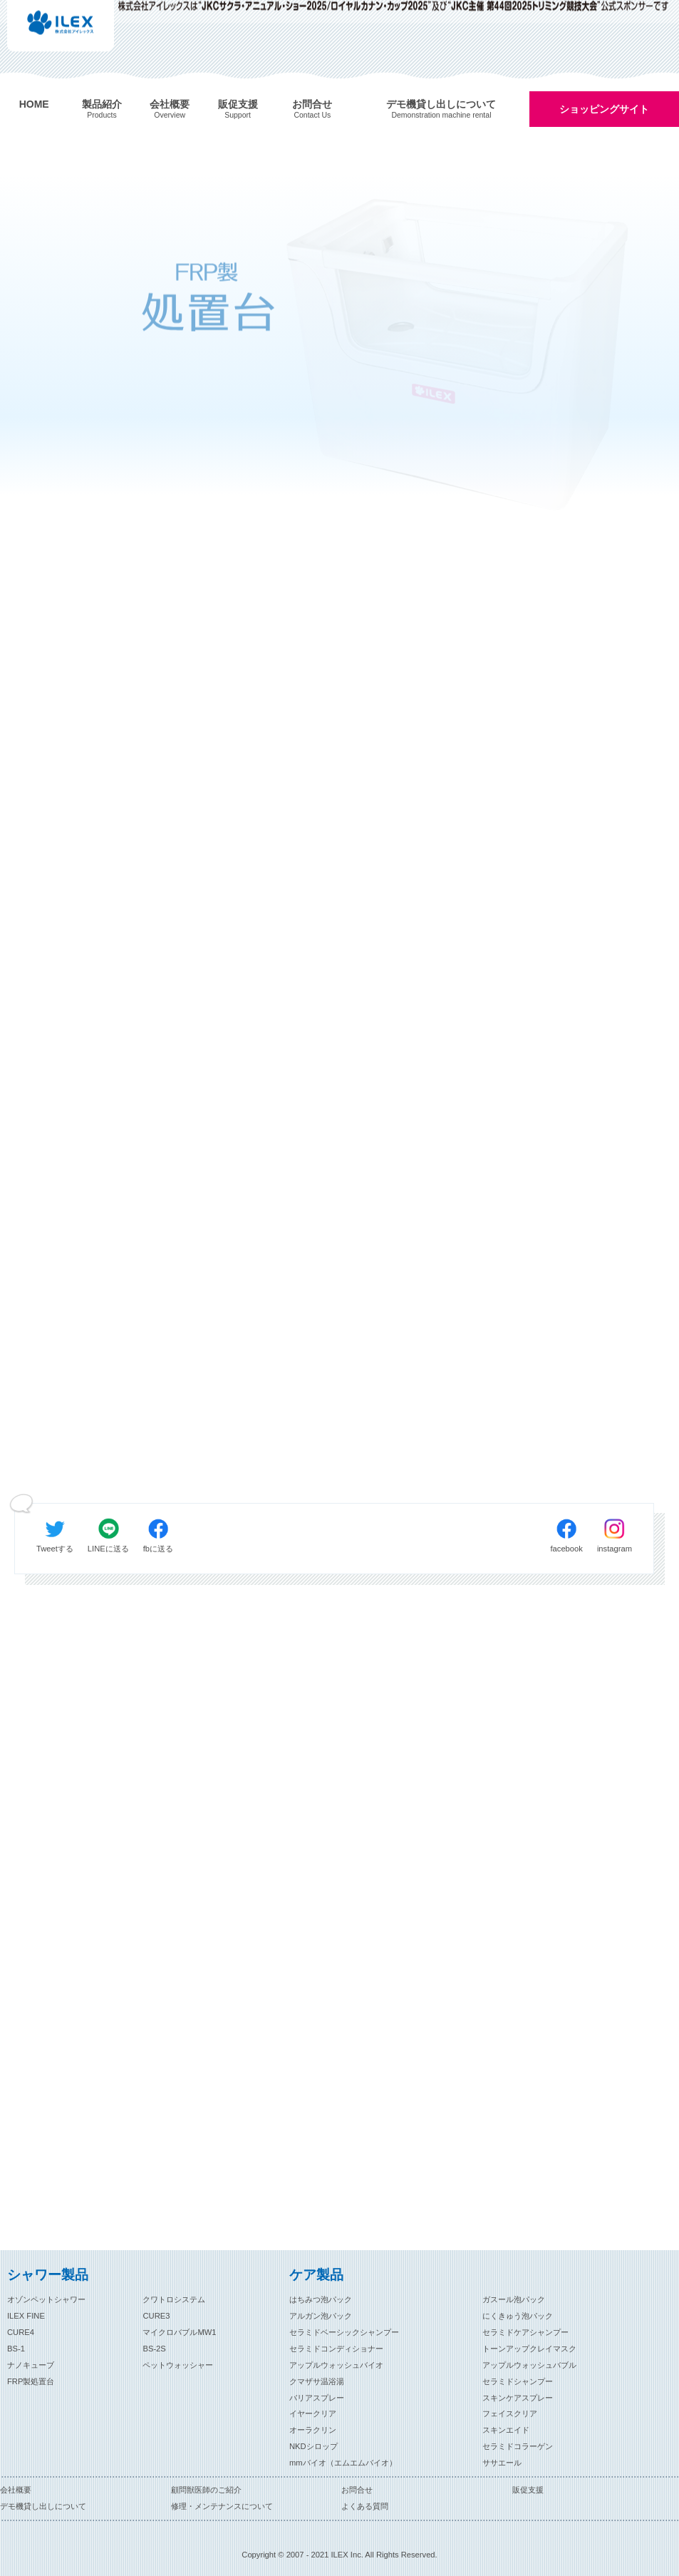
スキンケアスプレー (517, 2397)
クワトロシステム (173, 2299)
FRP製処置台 (30, 2381)
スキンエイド (505, 2430)
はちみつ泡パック (320, 2299)
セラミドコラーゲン (517, 2446)
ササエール (502, 2462)
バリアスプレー (316, 2397)
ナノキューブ (30, 2365)
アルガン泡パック (320, 2315)
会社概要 (15, 2489)
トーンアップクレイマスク (529, 2348)
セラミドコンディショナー (336, 2348)
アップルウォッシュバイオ (336, 2365)
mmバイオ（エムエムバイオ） (343, 2462)
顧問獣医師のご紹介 (206, 2489)
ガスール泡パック (513, 2299)
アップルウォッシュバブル (529, 2365)
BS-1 (16, 2348)
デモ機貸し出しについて (43, 2506)
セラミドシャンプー (517, 2381)
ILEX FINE (26, 2315)
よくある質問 (364, 2506)
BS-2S (153, 2348)
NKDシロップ (313, 2446)
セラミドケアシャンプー (525, 2332)
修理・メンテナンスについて (222, 2506)
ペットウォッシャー (177, 2365)
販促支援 (528, 2489)
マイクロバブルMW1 (179, 2332)
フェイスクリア (509, 2413)
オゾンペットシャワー (46, 2299)
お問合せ (357, 2489)
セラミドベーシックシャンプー (344, 2332)
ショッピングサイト (604, 109)
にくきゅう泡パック (517, 2315)
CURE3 (156, 2315)
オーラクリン (312, 2430)
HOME (34, 104)
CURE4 (20, 2332)
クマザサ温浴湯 (316, 2381)
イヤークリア (312, 2413)
